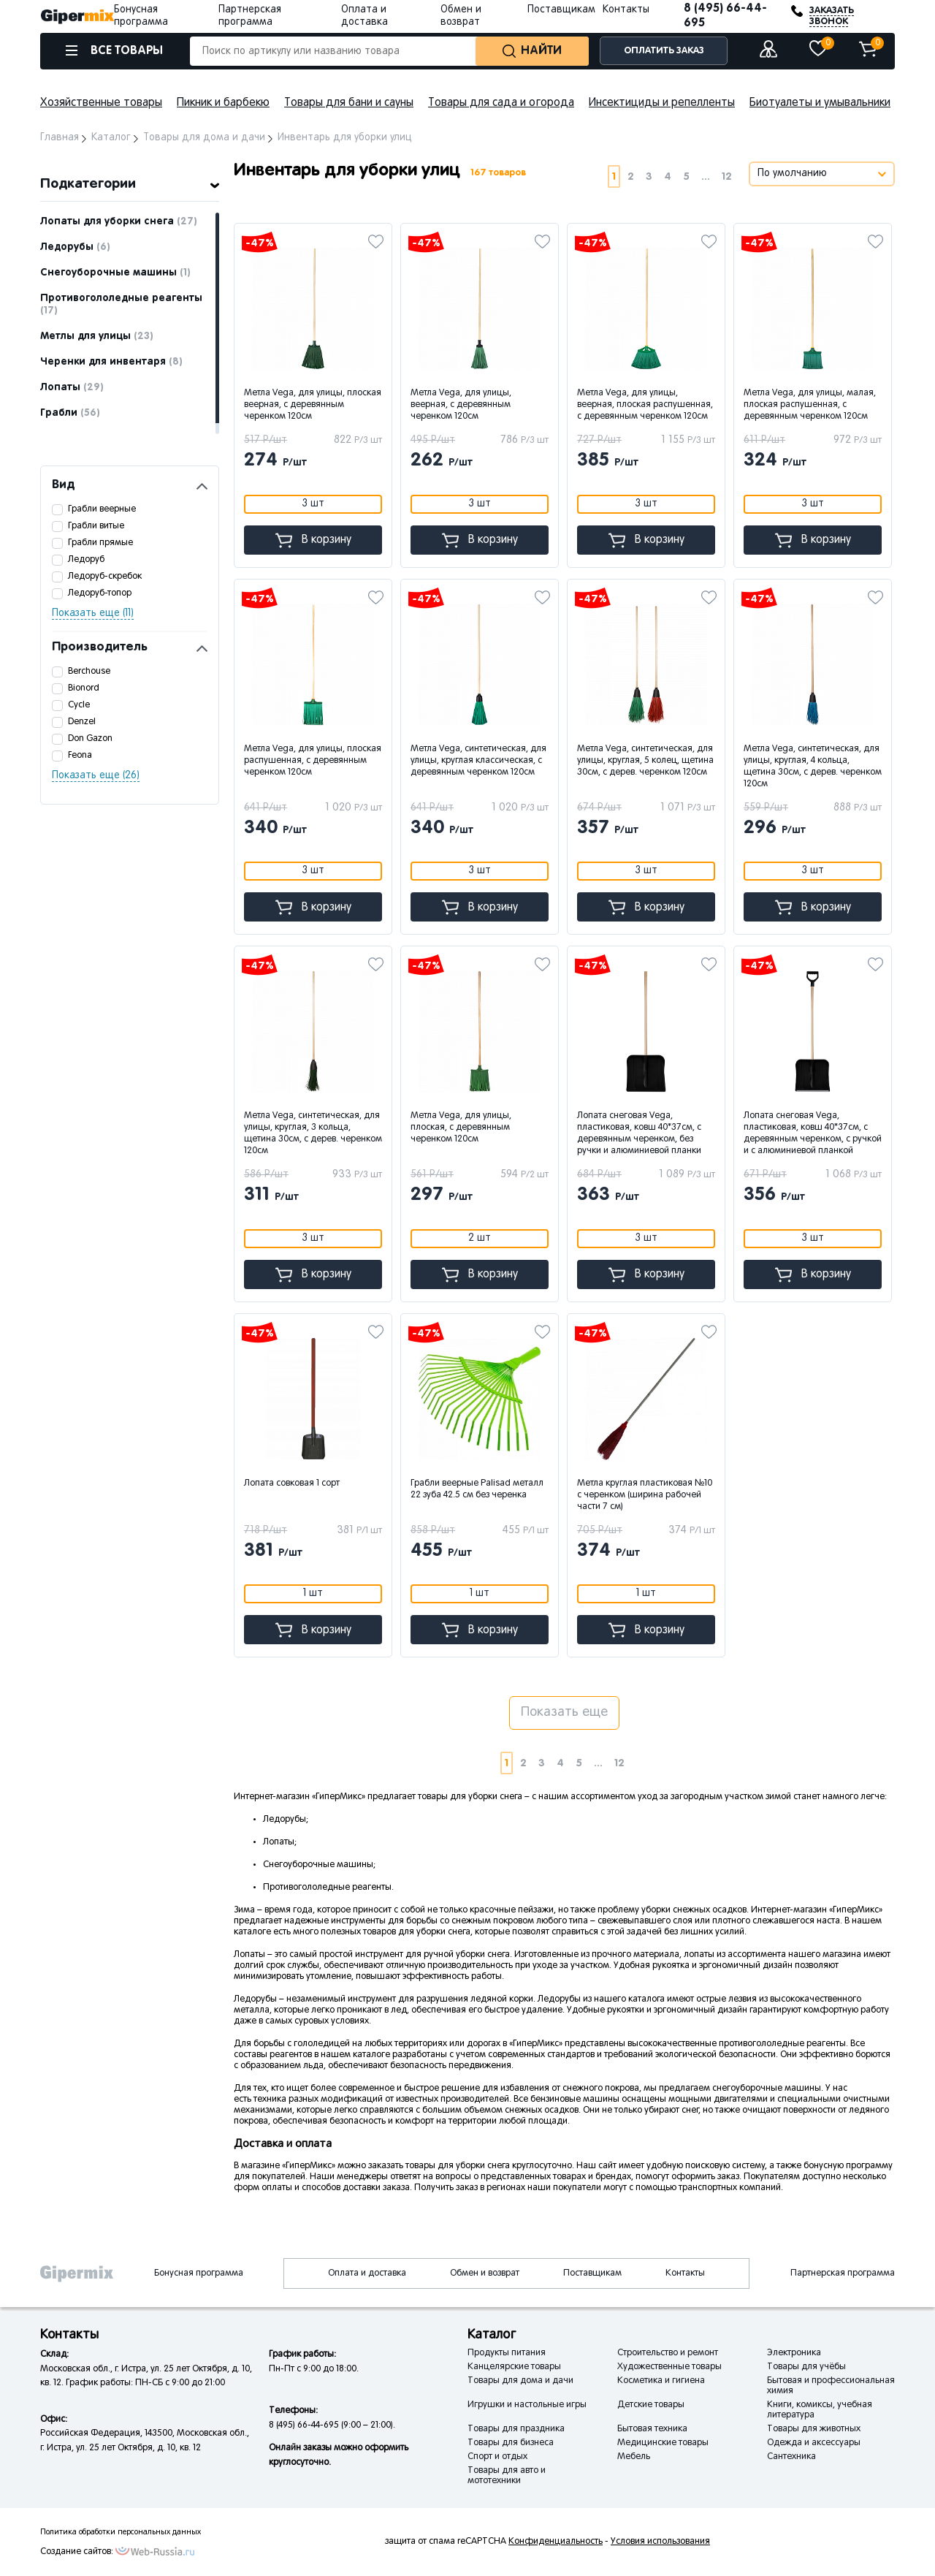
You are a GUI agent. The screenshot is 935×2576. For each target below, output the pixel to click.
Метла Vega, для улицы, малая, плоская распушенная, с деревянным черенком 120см (810, 405)
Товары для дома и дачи (520, 2380)
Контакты (626, 10)
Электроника (794, 2353)
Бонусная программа (198, 2273)
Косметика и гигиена (661, 2380)
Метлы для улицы (96, 336)
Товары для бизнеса (511, 2443)
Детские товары (650, 2405)
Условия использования (660, 2541)
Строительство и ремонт (667, 2353)
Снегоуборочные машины (115, 272)
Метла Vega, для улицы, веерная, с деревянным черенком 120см (461, 405)
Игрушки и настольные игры (527, 2405)
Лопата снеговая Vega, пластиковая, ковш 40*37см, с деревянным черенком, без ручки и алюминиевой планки (639, 1133)
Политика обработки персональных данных (120, 2532)
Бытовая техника (652, 2429)
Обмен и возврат (484, 2273)
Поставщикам (561, 10)
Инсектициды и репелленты (662, 103)
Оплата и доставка (367, 2273)
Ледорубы (75, 247)
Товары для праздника (516, 2429)
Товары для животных (813, 2429)
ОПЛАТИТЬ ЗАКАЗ (664, 51)
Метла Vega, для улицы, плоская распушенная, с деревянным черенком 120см (312, 761)
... (705, 176)
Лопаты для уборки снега (118, 221)
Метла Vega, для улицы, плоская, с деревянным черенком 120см (461, 1128)
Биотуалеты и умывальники (819, 103)
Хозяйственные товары (101, 103)
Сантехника (791, 2456)
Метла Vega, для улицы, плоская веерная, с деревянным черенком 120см (312, 405)
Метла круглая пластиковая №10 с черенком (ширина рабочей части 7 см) (644, 1495)
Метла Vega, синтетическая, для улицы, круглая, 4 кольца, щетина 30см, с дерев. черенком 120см (813, 767)
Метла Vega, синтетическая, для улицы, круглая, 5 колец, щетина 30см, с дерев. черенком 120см (645, 761)
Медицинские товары (663, 2443)
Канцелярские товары (514, 2367)
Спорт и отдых (497, 2456)
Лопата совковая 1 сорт (292, 1483)
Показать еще (564, 1712)
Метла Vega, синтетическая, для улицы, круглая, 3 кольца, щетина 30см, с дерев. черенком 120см (313, 1133)
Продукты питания (507, 2353)
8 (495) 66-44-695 (725, 16)
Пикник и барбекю (223, 103)
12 (727, 176)
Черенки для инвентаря (111, 362)
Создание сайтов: (76, 2551)
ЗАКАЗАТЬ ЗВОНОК (831, 16)
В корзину (313, 540)
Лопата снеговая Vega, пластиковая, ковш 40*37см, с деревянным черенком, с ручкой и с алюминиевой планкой (813, 1133)
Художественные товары (669, 2367)
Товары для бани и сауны (348, 103)
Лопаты (72, 387)
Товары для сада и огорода (501, 103)
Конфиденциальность (555, 2541)
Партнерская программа (842, 2273)
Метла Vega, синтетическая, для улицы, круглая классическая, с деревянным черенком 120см (478, 761)
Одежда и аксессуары (813, 2443)
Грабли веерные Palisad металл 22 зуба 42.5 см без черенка (477, 1489)
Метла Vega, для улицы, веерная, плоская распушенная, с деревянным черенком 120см (645, 405)
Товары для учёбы (806, 2367)
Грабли (70, 413)
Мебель (633, 2456)
